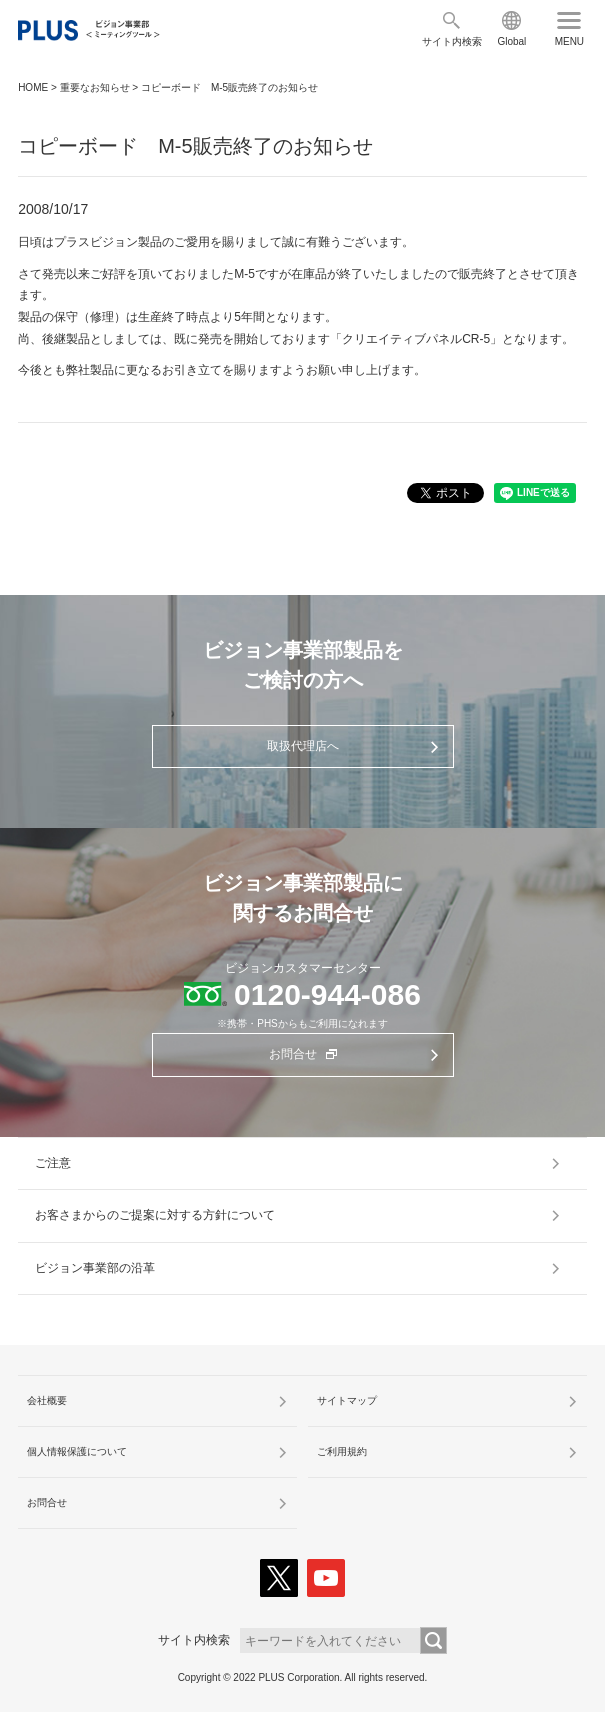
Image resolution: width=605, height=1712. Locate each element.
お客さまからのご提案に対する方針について (155, 1215)
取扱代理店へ (303, 746)
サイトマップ (347, 1400)
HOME (33, 87)
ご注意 (53, 1163)
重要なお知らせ (95, 87)
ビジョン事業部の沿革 (95, 1268)
